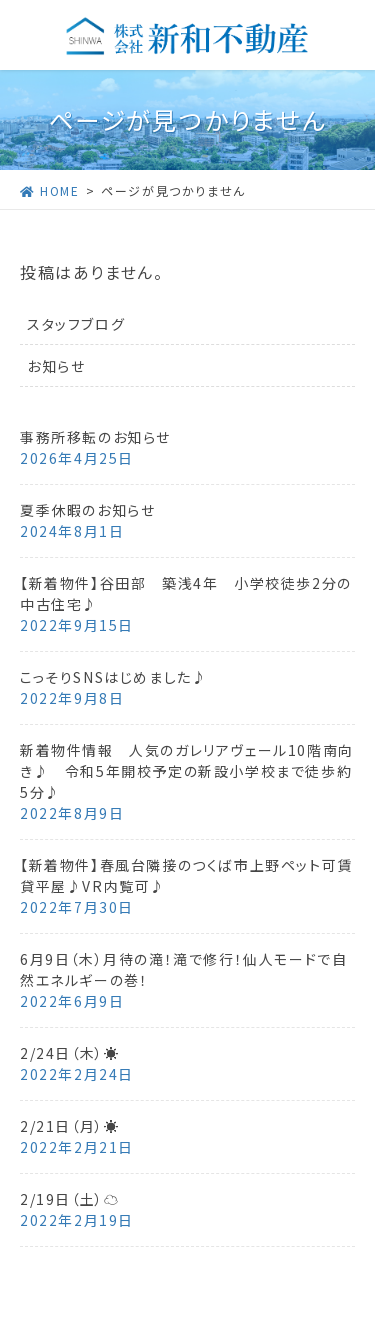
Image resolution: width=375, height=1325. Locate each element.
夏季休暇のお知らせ (87, 510)
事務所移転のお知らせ (95, 437)
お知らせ (56, 366)
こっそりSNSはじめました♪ (113, 677)
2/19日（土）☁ (69, 1199)
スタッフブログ (76, 324)
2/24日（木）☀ (69, 1053)
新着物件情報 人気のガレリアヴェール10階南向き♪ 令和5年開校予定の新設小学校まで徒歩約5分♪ (187, 771)
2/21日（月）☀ (69, 1126)
